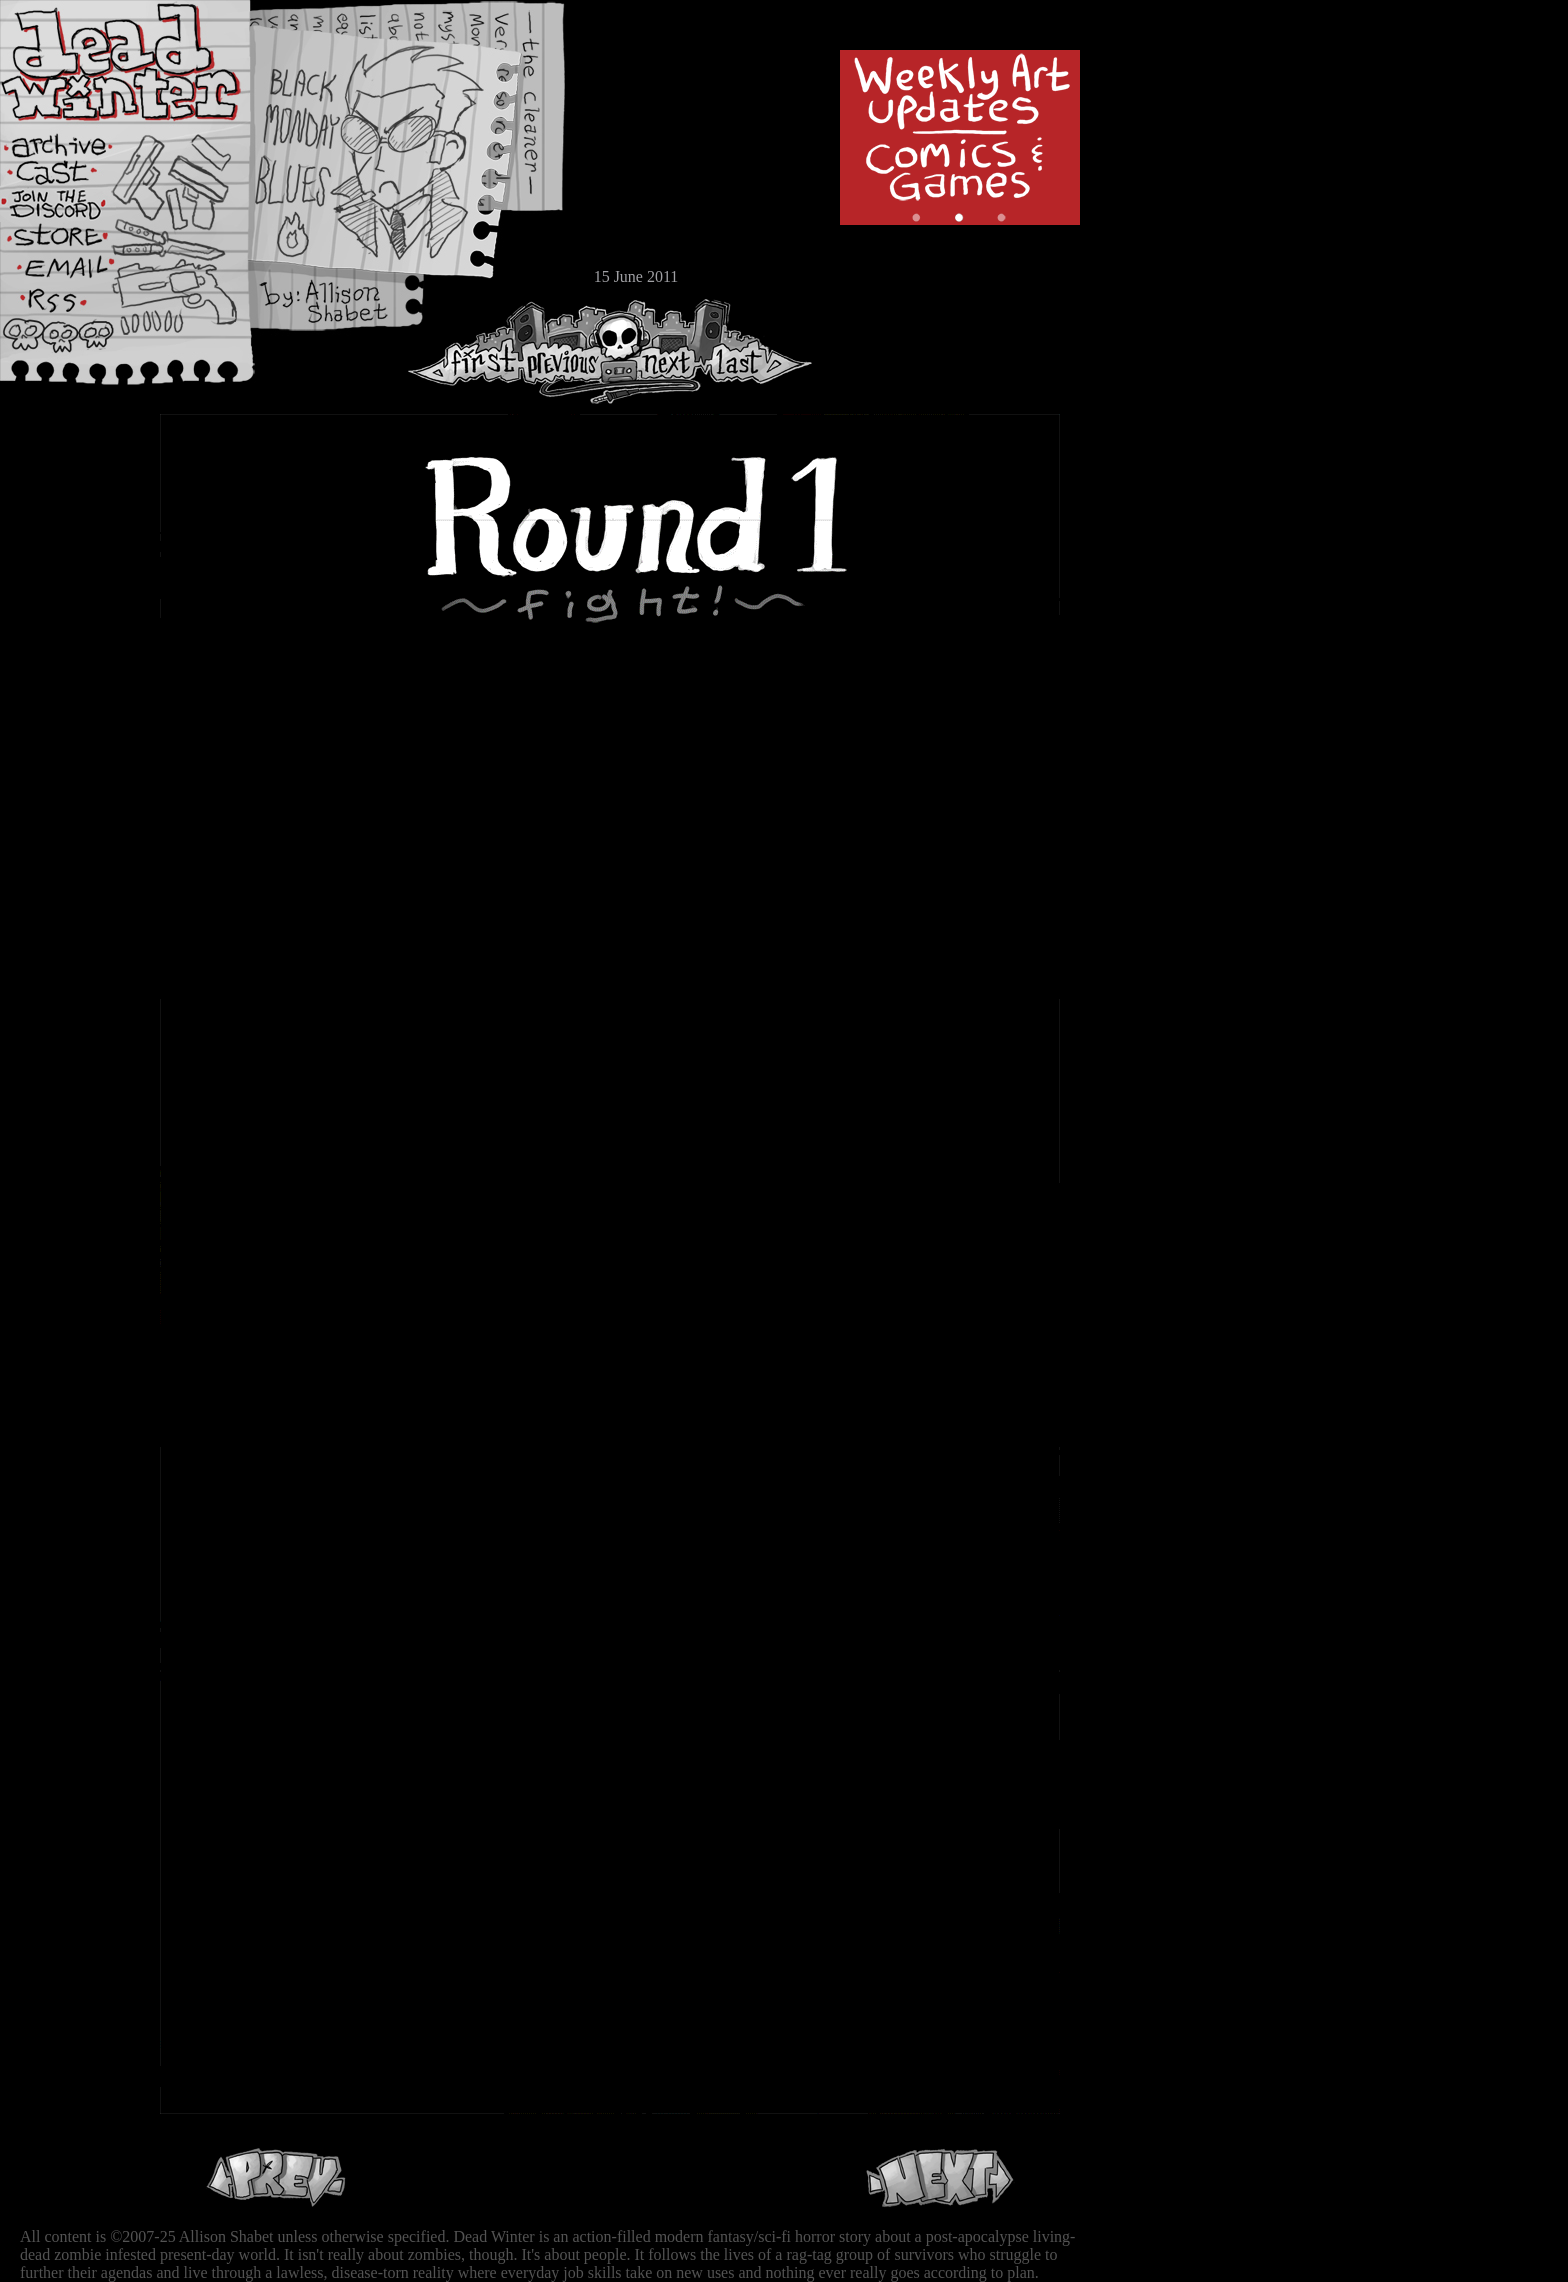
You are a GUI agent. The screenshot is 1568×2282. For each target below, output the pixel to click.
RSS (75, 311)
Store (75, 242)
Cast (75, 177)
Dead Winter (150, 63)
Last (757, 351)
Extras (75, 211)
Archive (75, 143)
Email (75, 274)
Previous (570, 351)
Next (661, 351)
